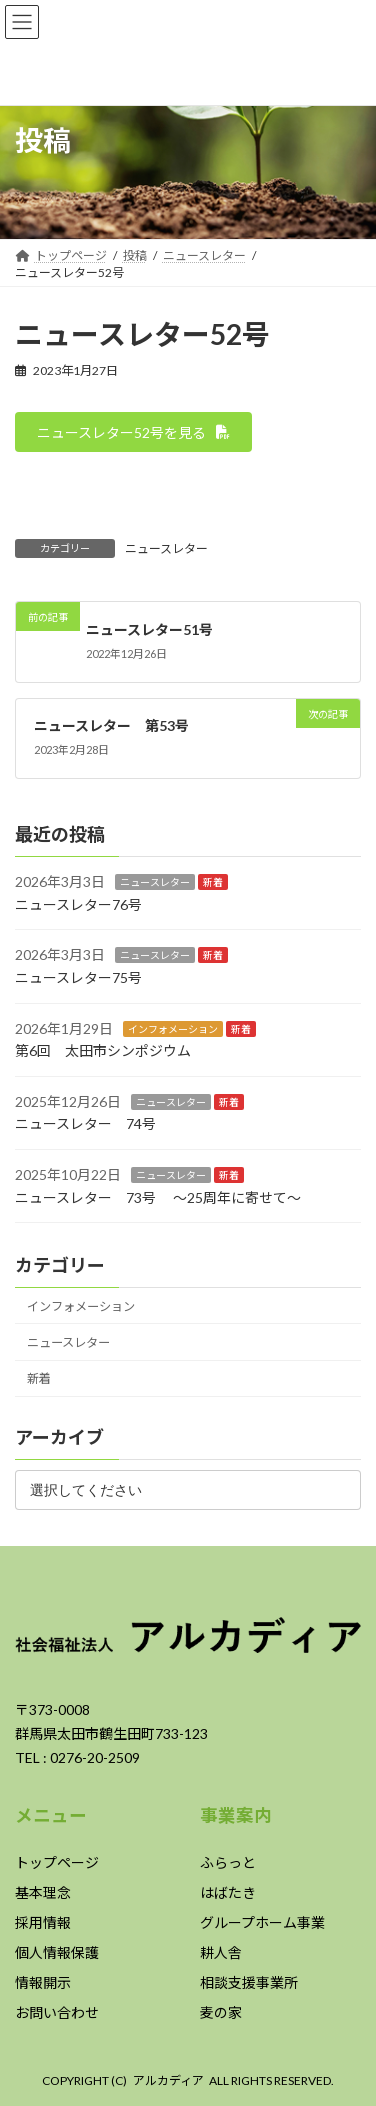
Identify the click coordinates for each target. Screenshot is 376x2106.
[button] (133, 432)
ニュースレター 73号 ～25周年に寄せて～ (158, 1197)
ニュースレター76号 (78, 904)
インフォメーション (173, 1029)
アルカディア (168, 2080)
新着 (213, 883)
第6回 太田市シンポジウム (103, 1050)
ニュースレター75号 (78, 977)
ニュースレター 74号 (85, 1124)
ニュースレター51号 (149, 628)
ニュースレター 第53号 (111, 725)
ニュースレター (166, 548)
